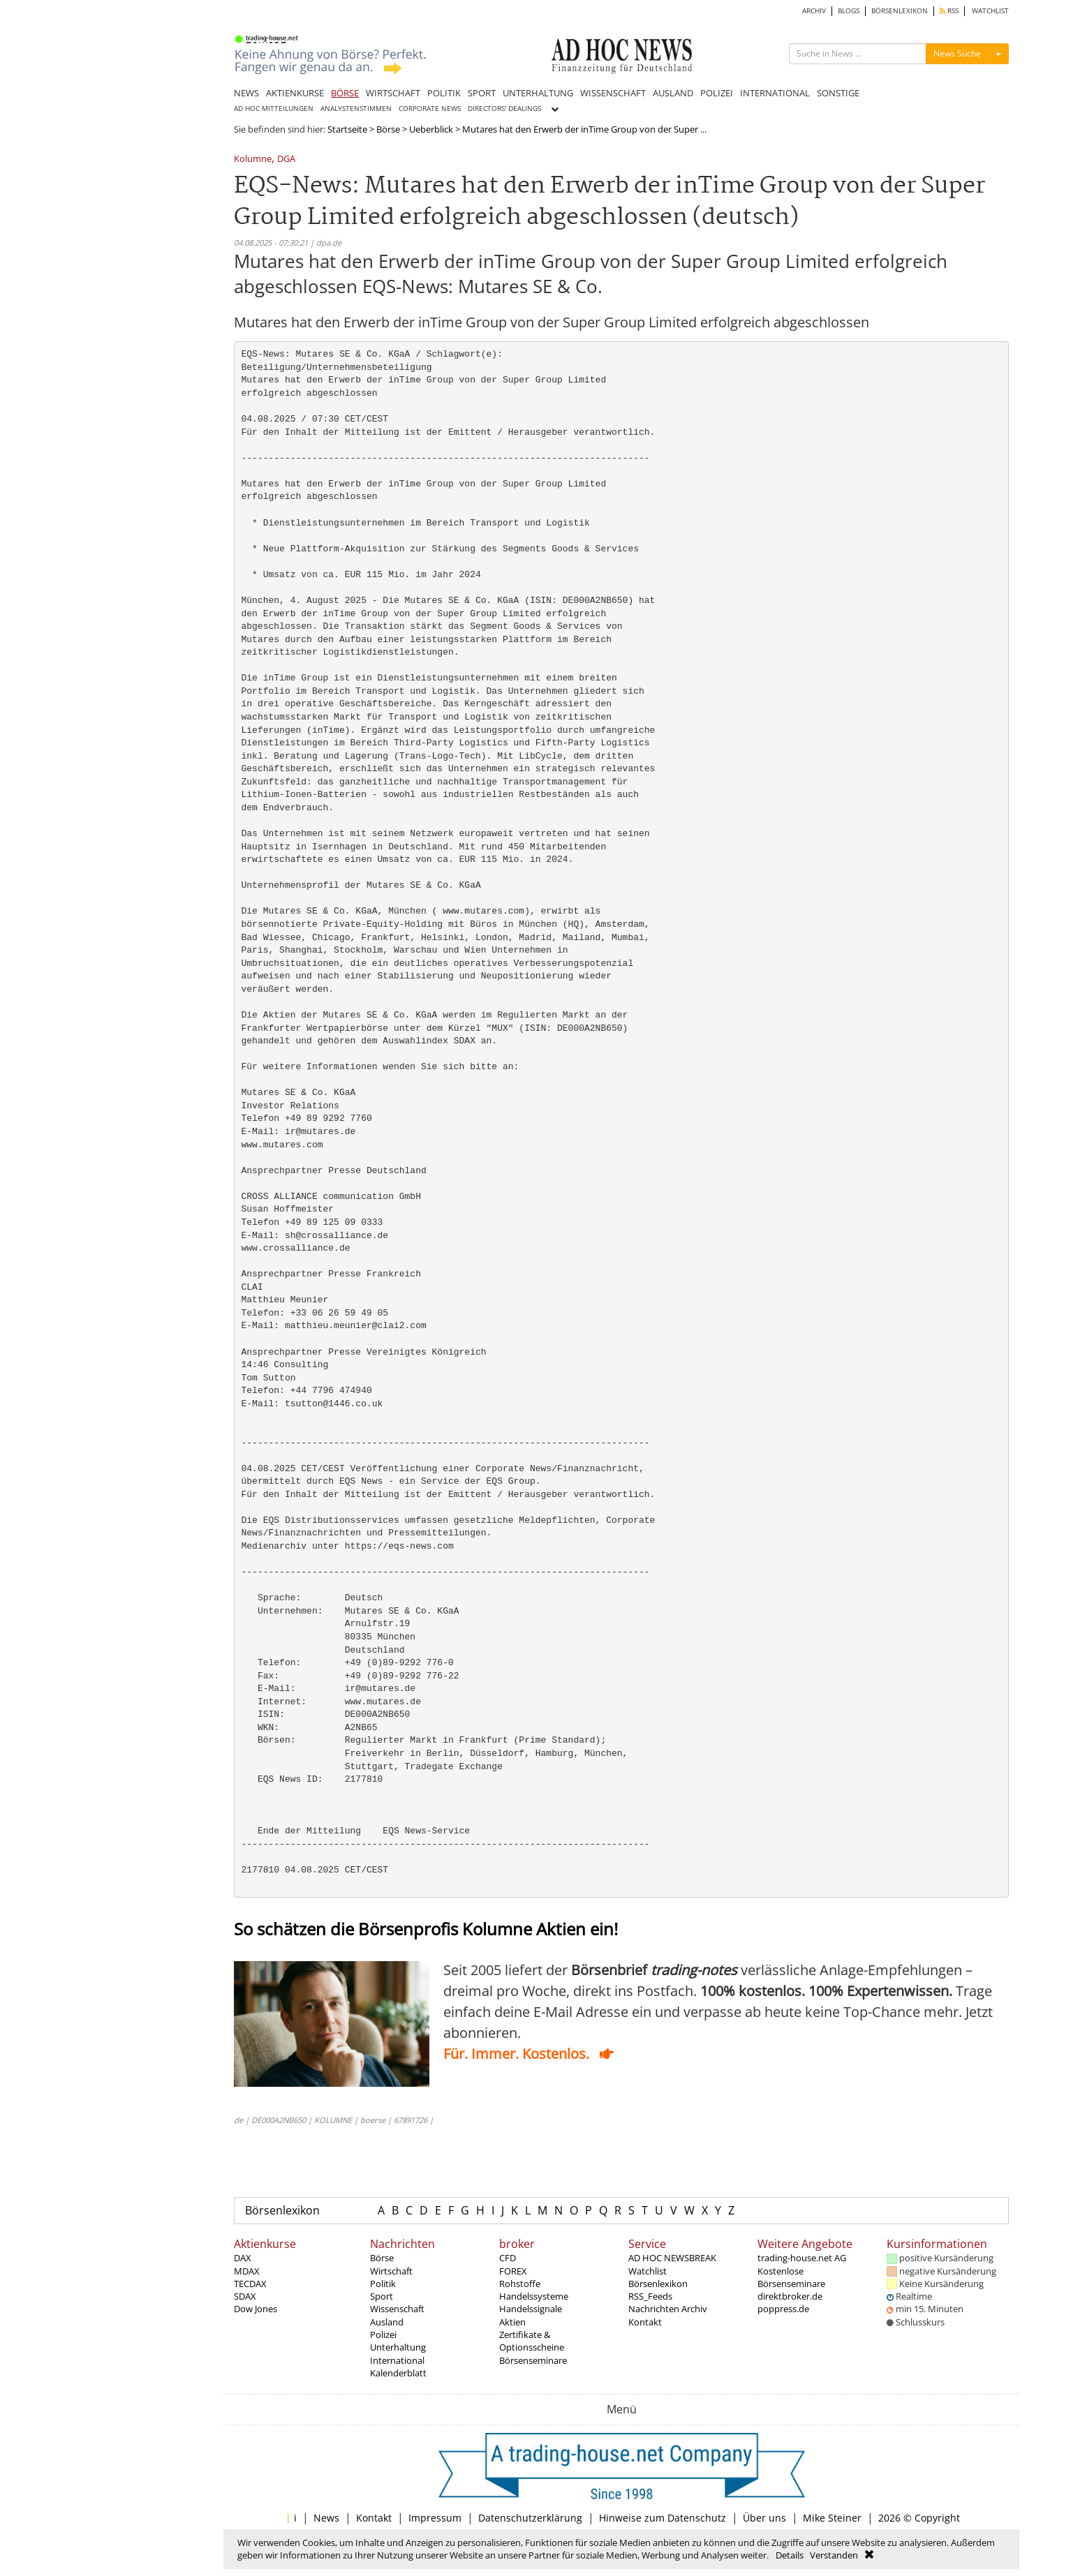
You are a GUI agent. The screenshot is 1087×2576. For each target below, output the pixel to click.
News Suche (957, 53)
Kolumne (253, 159)
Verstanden (834, 2555)
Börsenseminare (533, 2360)
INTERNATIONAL (775, 93)
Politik (383, 2283)
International (397, 2360)
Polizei (383, 2334)
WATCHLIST (990, 10)
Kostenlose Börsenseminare (791, 2277)
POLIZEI (716, 93)
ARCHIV (814, 10)
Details (790, 2555)
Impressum (434, 2517)
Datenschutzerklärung (530, 2517)
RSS (949, 10)
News (326, 2517)
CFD (507, 2257)
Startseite (347, 129)
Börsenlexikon (282, 2210)
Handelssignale (530, 2308)
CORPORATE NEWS (430, 108)
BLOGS (848, 10)
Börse (388, 129)
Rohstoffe (519, 2283)
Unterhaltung (398, 2347)
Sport (381, 2296)
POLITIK (444, 93)
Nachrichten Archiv (667, 2308)
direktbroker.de (789, 2296)
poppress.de (783, 2308)
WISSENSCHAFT (613, 93)
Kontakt (645, 2322)
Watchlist (647, 2271)
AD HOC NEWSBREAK (672, 2257)
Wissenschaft (397, 2308)
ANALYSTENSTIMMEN (356, 108)
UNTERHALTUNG (538, 93)
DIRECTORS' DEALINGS (504, 108)
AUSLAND (673, 93)
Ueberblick (431, 129)
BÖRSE (345, 93)
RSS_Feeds (650, 2296)
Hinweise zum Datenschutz (662, 2517)
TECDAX (250, 2283)
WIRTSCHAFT (393, 93)
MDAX (247, 2271)
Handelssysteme (533, 2296)
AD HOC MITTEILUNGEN (273, 108)
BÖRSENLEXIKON (899, 10)
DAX (242, 2257)
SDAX (245, 2296)
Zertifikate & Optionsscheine (531, 2340)
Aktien (512, 2322)
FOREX (513, 2271)
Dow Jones (255, 2308)
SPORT (482, 93)
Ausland (387, 2322)
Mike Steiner (832, 2517)
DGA (286, 159)
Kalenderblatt (398, 2373)
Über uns (764, 2517)
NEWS (246, 93)
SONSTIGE (838, 93)
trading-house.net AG (801, 2257)
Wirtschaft (391, 2271)
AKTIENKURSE (295, 93)
